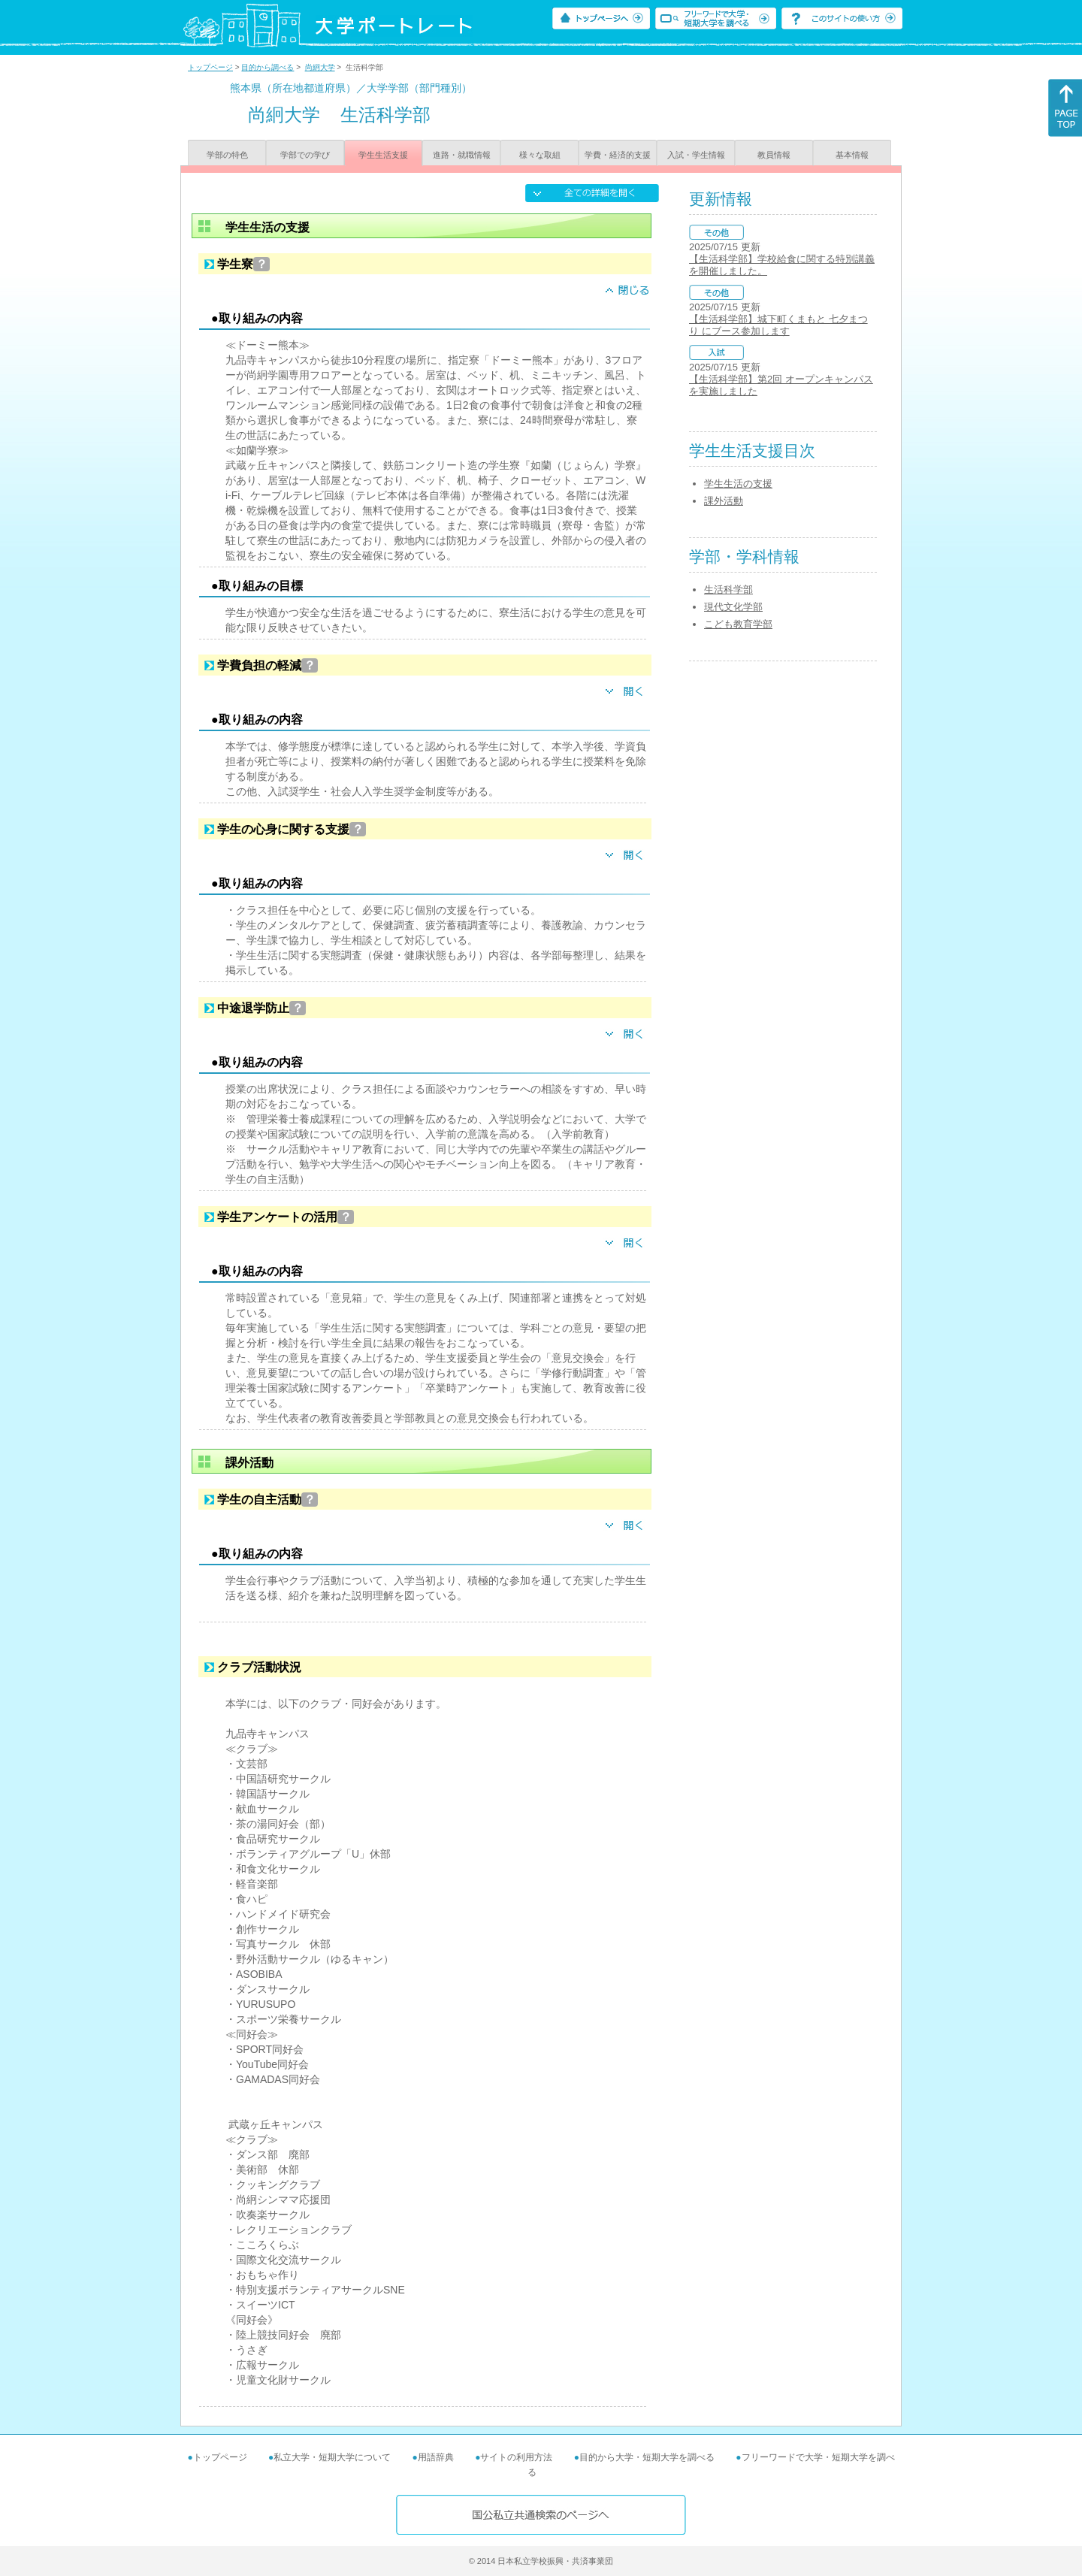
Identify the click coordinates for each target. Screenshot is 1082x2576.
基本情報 (852, 154)
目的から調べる (267, 67)
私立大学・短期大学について (332, 2457)
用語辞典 (436, 2457)
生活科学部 (728, 589)
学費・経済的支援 (618, 154)
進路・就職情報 (462, 154)
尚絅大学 (320, 67)
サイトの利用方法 (516, 2457)
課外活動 (723, 500)
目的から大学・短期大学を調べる (647, 2457)
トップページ (210, 67)
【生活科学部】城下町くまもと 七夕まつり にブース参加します (778, 325)
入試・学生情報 (696, 154)
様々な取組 (540, 154)
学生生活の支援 (738, 483)
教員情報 (773, 154)
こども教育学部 (738, 624)
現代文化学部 (733, 606)
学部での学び (305, 154)
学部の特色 (227, 154)
